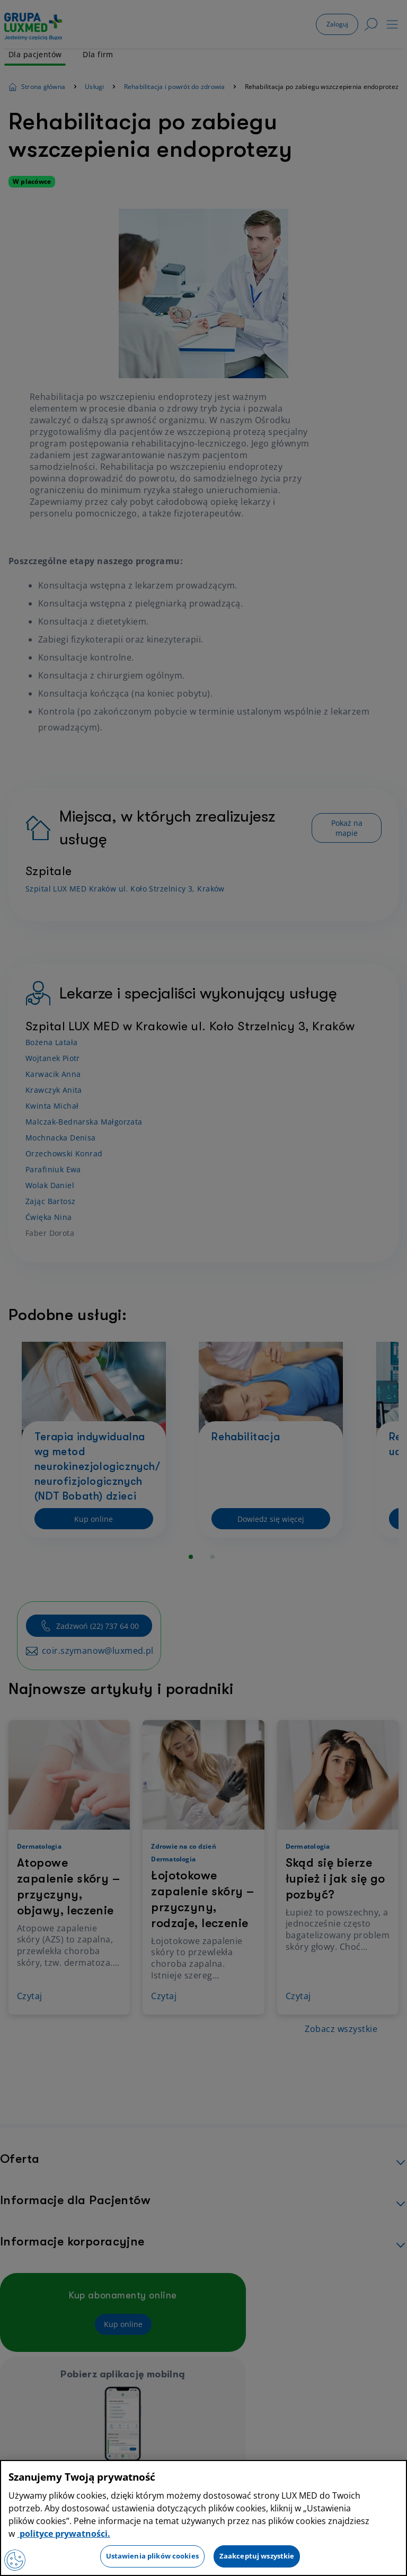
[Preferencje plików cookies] (14, 2560)
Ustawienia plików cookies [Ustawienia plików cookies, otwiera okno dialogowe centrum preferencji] (152, 2556)
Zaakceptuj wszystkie (257, 2556)
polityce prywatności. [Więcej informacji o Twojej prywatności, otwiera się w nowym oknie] (63, 2533)
